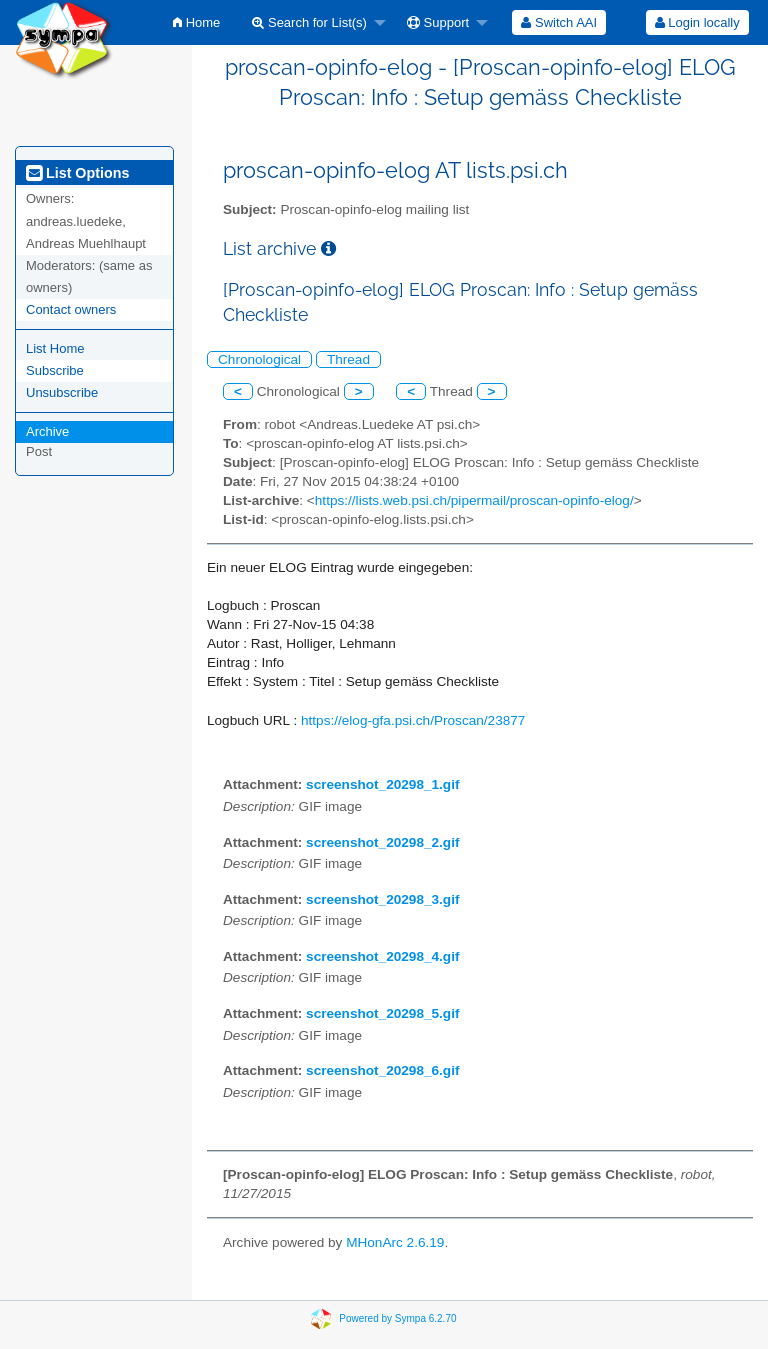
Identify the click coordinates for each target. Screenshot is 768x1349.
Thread (348, 359)
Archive (47, 431)
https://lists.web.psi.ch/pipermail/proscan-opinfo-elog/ (474, 500)
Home (196, 22)
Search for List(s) (309, 22)
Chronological (259, 359)
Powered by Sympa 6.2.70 (397, 1317)
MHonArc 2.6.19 (395, 1242)
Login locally (697, 22)
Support (438, 22)
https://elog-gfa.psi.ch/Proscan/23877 (413, 720)
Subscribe (55, 370)
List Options (77, 173)
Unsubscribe (62, 392)
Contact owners (71, 309)
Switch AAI (559, 22)
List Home (55, 348)
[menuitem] (196, 22)
